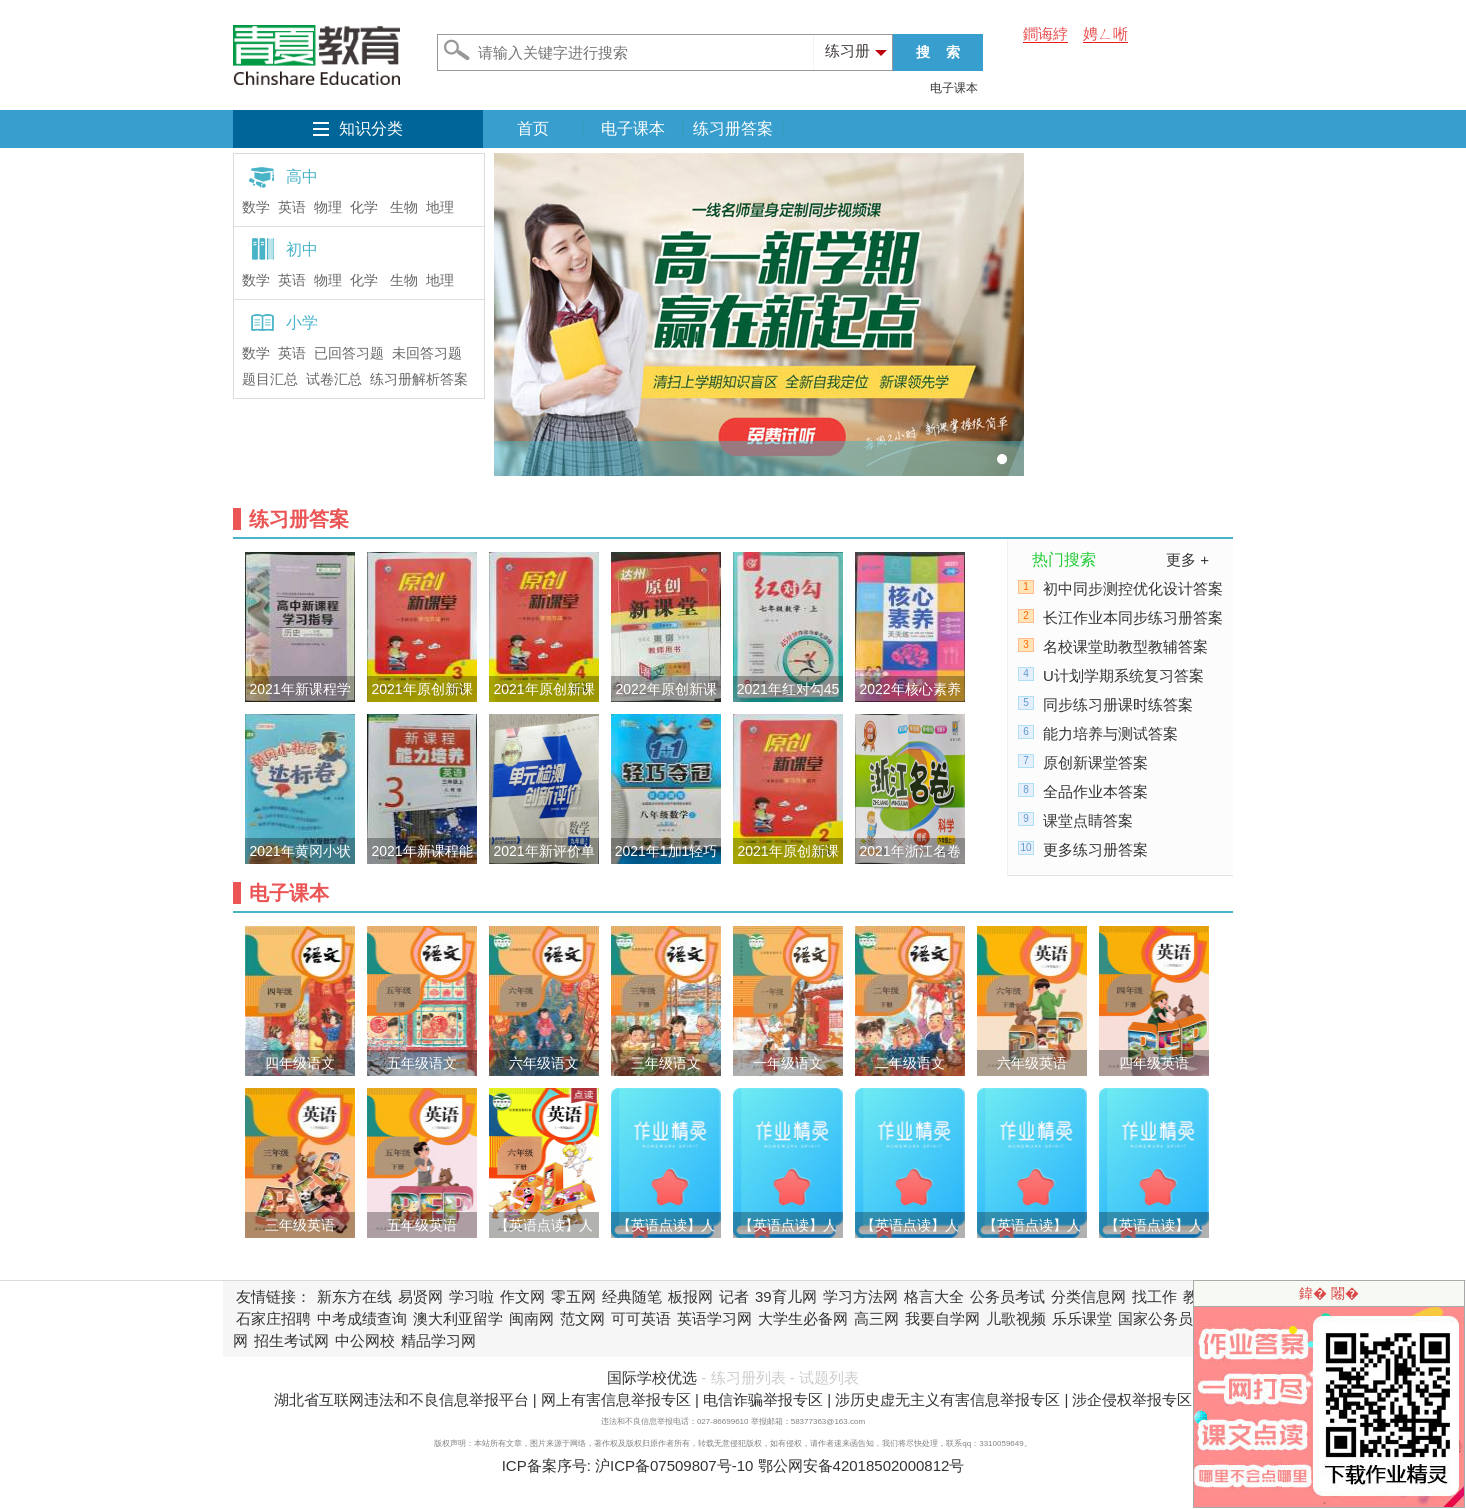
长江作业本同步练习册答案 (1133, 617)
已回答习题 (349, 353)
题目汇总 (270, 379)
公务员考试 (1007, 1296)
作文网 (522, 1296)
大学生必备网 (803, 1318)
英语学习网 (714, 1318)
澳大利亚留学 (458, 1318)
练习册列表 (748, 1377)
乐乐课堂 (1082, 1318)
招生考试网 (291, 1340)
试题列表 (829, 1377)
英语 (292, 207)
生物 (404, 207)
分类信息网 (1088, 1296)
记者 (734, 1296)
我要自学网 (942, 1318)
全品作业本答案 (1095, 791)
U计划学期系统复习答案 (1123, 675)
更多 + (1187, 559)
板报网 (690, 1296)
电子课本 (954, 88)
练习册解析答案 (419, 379)
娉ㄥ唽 (1105, 33)
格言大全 (934, 1296)
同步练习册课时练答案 (1118, 704)
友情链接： (273, 1296)
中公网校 (365, 1340)
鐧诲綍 (1045, 33)
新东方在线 (354, 1296)
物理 (328, 207)
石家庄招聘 (273, 1318)
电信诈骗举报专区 (763, 1399)
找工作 (1154, 1296)
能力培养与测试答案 (1110, 733)
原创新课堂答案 (1095, 762)
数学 (256, 207)
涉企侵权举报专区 (1132, 1399)
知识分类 (371, 128)
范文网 (582, 1318)
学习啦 (471, 1296)
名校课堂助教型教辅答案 (1125, 646)
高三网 (876, 1318)
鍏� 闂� (1329, 1293)
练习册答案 (733, 128)
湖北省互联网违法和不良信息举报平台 (401, 1399)
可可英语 (641, 1318)
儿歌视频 (1016, 1318)
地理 (440, 207)
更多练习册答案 (1095, 849)
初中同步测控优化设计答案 (1133, 588)
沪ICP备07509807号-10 (674, 1465)
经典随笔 (632, 1296)
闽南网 (531, 1318)
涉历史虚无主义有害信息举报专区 (947, 1399)
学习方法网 (860, 1296)
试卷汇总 (334, 379)
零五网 (573, 1296)
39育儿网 (786, 1296)
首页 (533, 128)
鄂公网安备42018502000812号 (861, 1465)
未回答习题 (427, 353)
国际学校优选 (652, 1377)
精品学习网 (438, 1340)
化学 (364, 207)
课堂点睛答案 (1088, 820)
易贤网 (420, 1296)
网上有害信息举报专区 (616, 1399)
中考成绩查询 (362, 1318)
